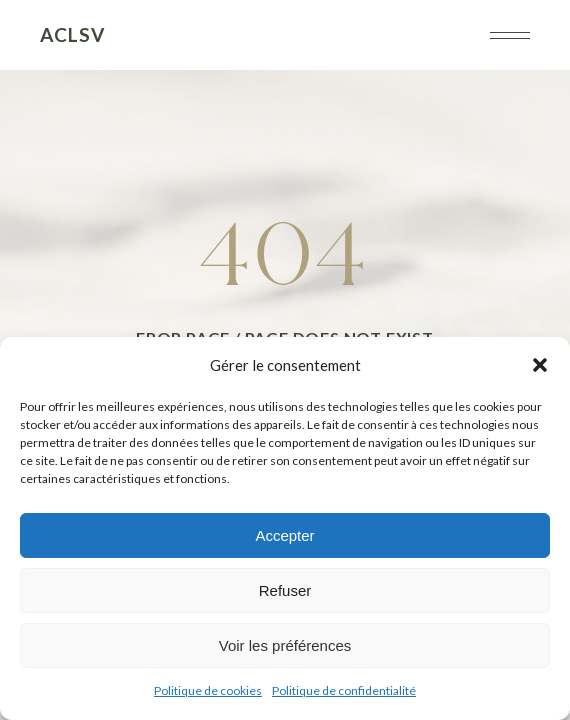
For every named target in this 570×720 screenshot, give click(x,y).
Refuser (285, 590)
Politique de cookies (208, 690)
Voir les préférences (285, 645)
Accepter (284, 535)
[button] (540, 365)
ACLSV (72, 34)
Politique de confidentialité (344, 690)
